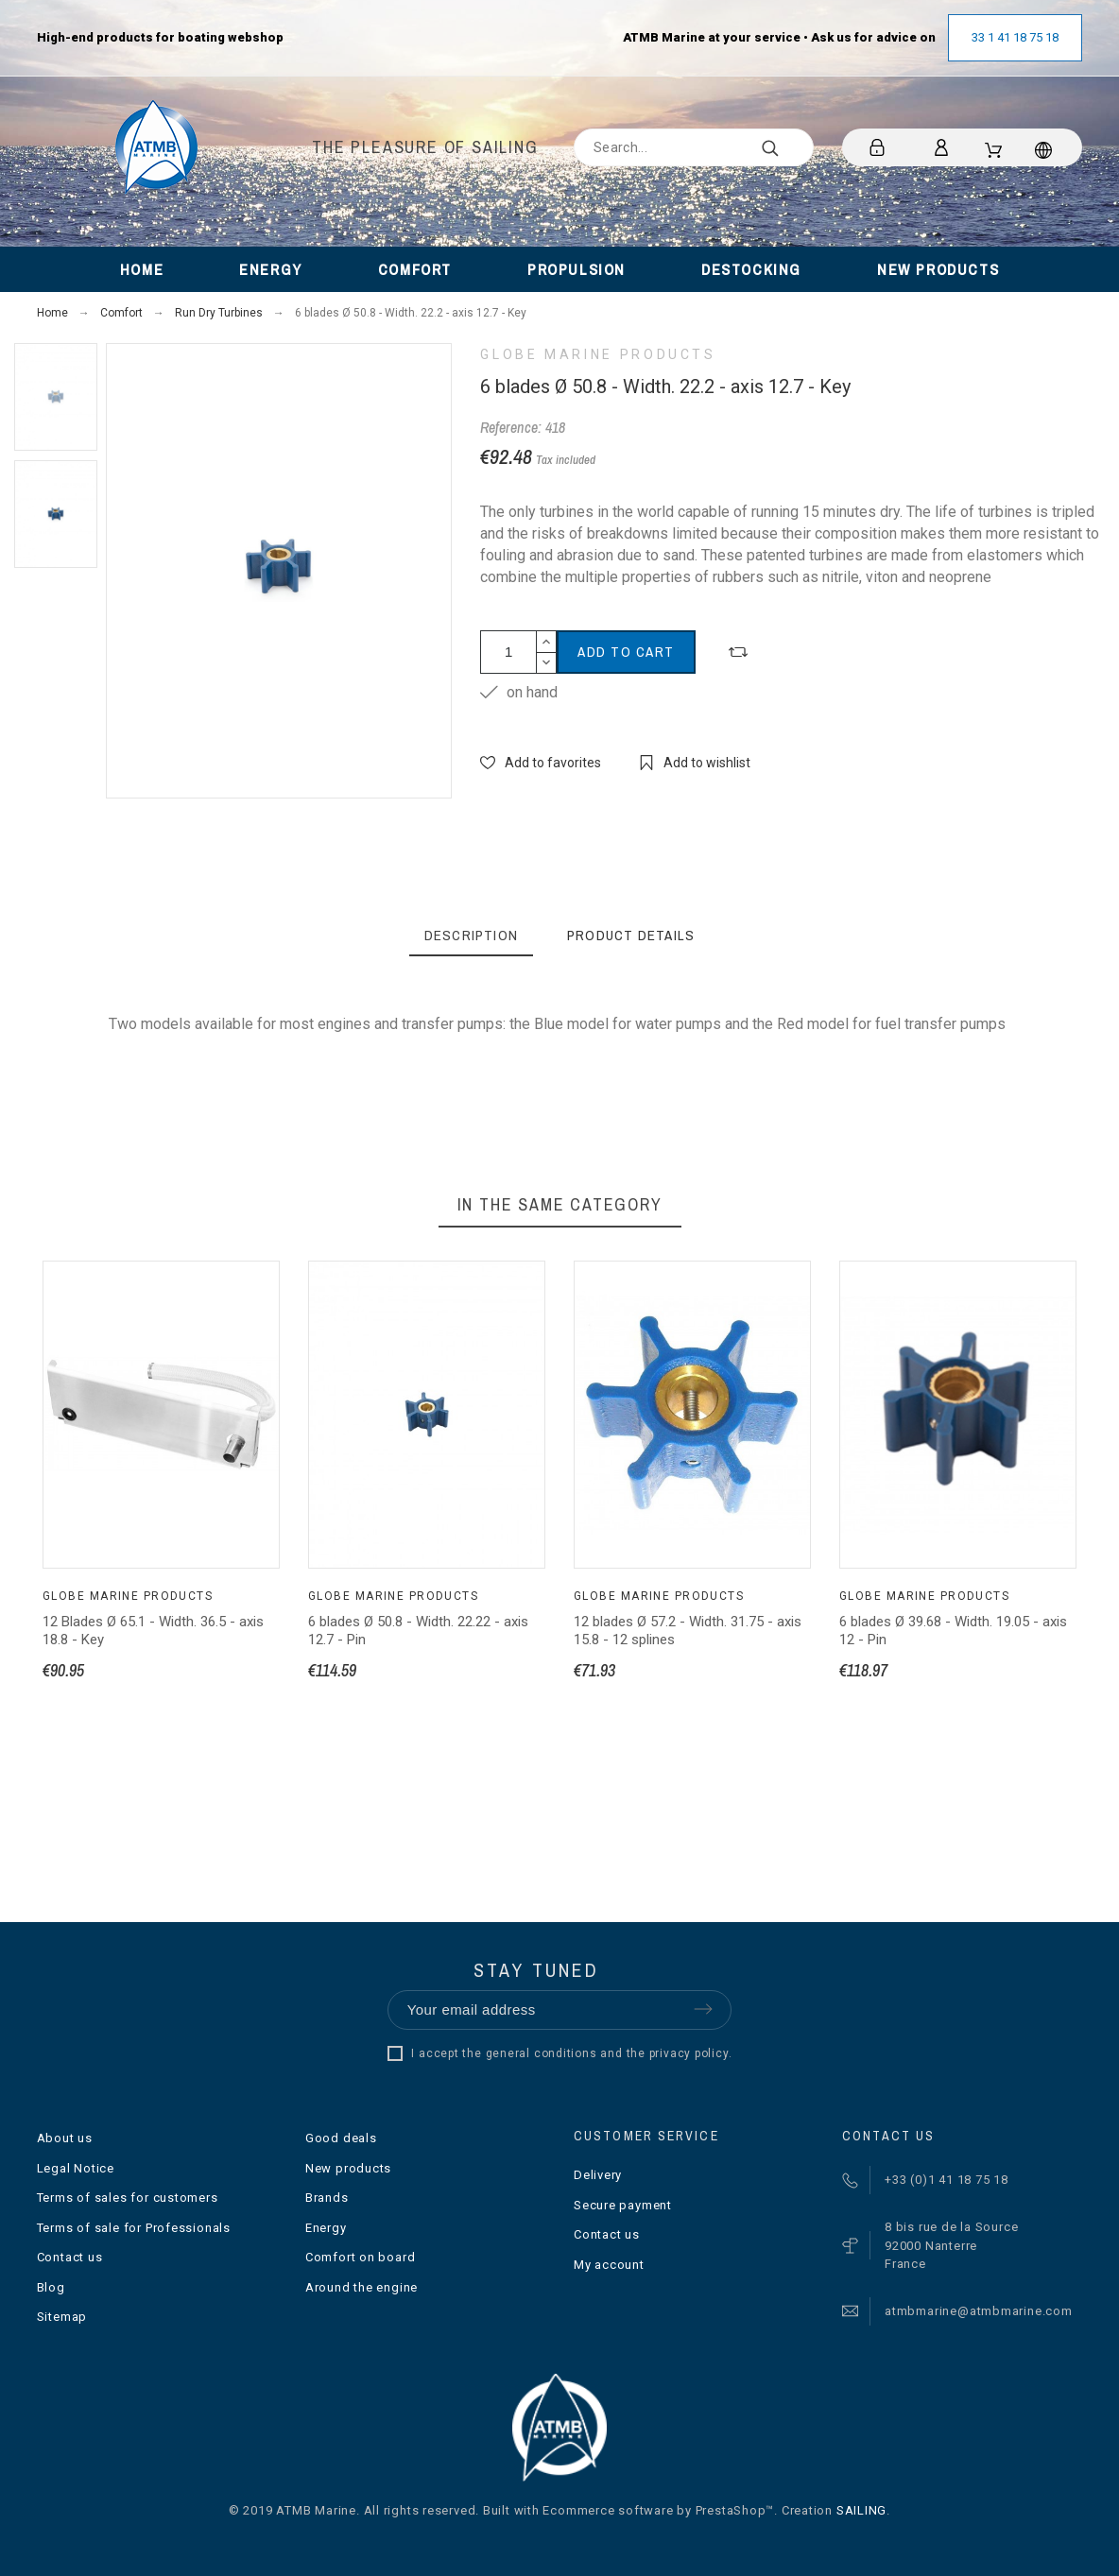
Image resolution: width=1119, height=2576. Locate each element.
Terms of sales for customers (127, 2197)
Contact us (70, 2257)
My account (609, 2265)
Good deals (341, 2138)
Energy (326, 2228)
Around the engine (361, 2287)
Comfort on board (360, 2257)
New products (348, 2168)
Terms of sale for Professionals (134, 2228)
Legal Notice (75, 2168)
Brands (327, 2197)
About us (65, 2138)
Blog (51, 2287)
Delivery (598, 2175)
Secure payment (623, 2205)
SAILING (861, 2510)
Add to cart (626, 651)
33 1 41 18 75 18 (1015, 37)
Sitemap (62, 2317)
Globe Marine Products (597, 354)
